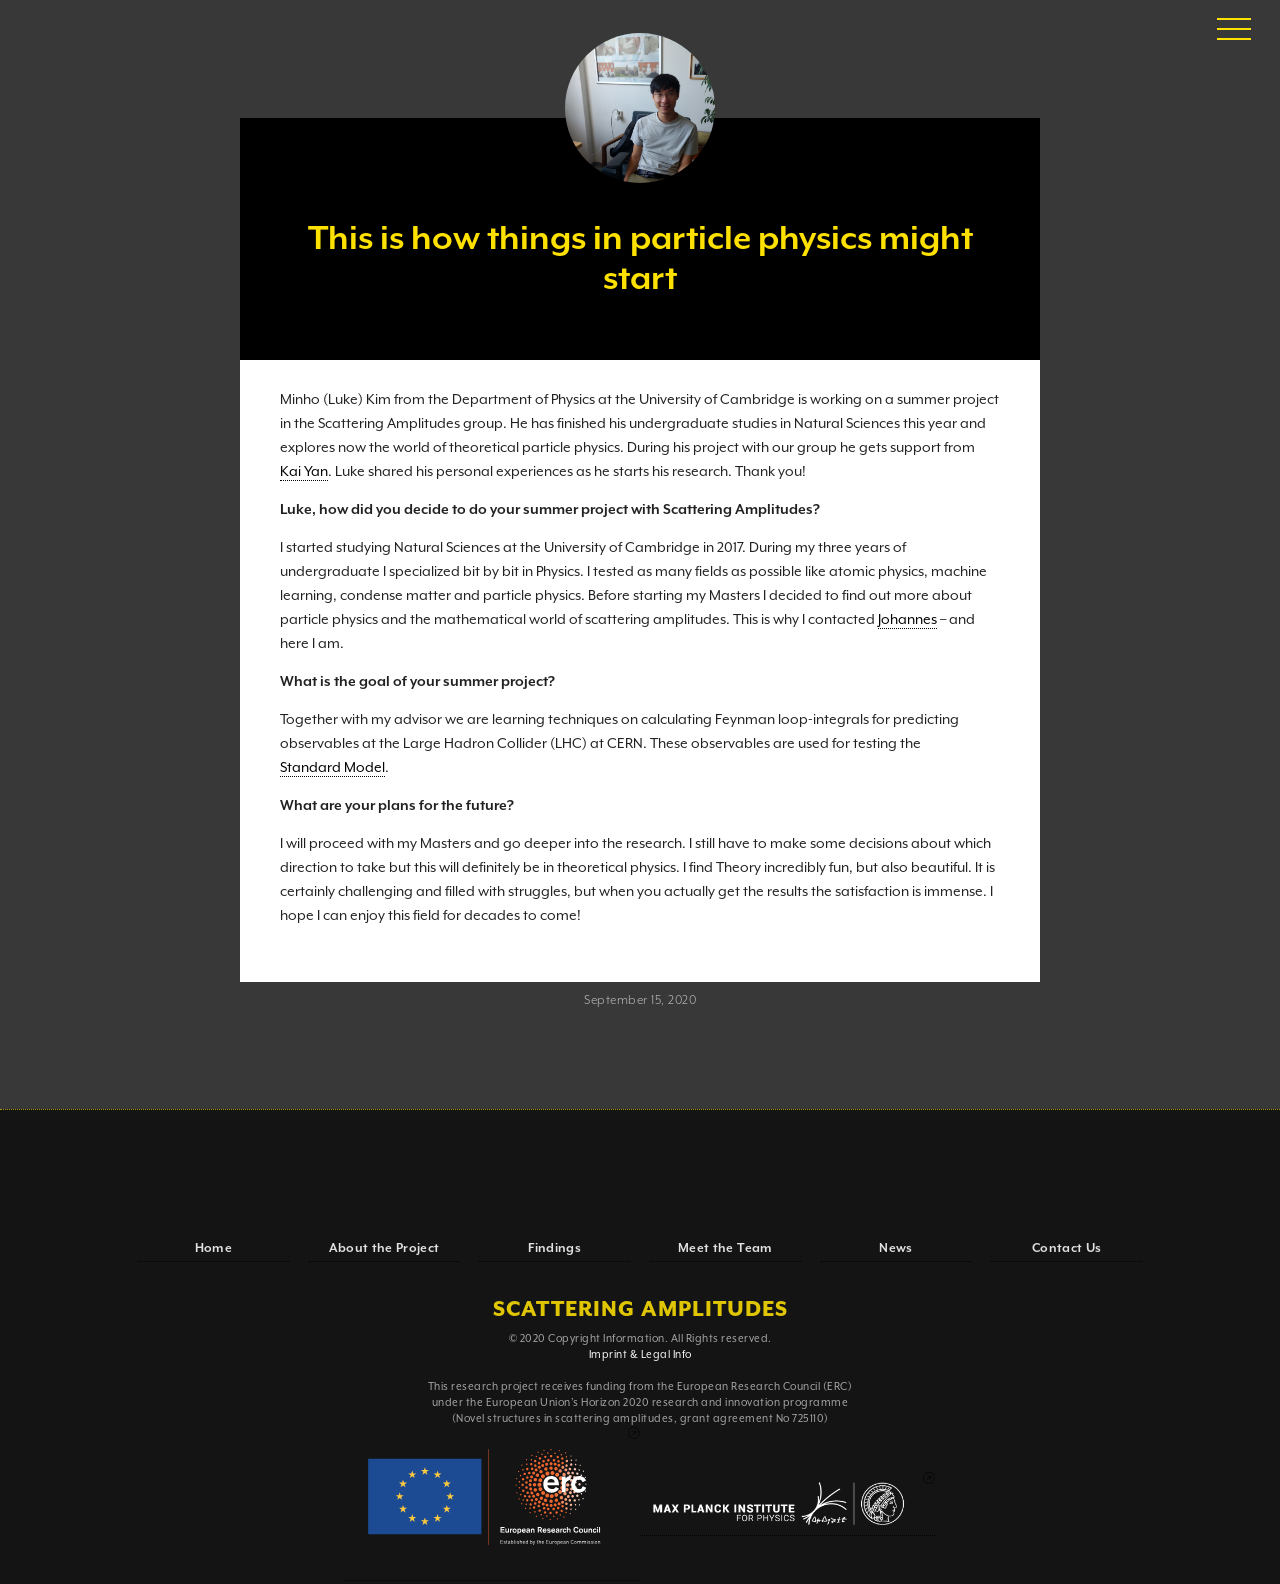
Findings (554, 1248)
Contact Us (1067, 1248)
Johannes (907, 620)
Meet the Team (725, 1248)
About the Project (384, 1248)
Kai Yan (304, 472)
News (895, 1248)
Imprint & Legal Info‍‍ (640, 1355)
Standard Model (332, 768)
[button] (1234, 30)
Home (213, 1248)
